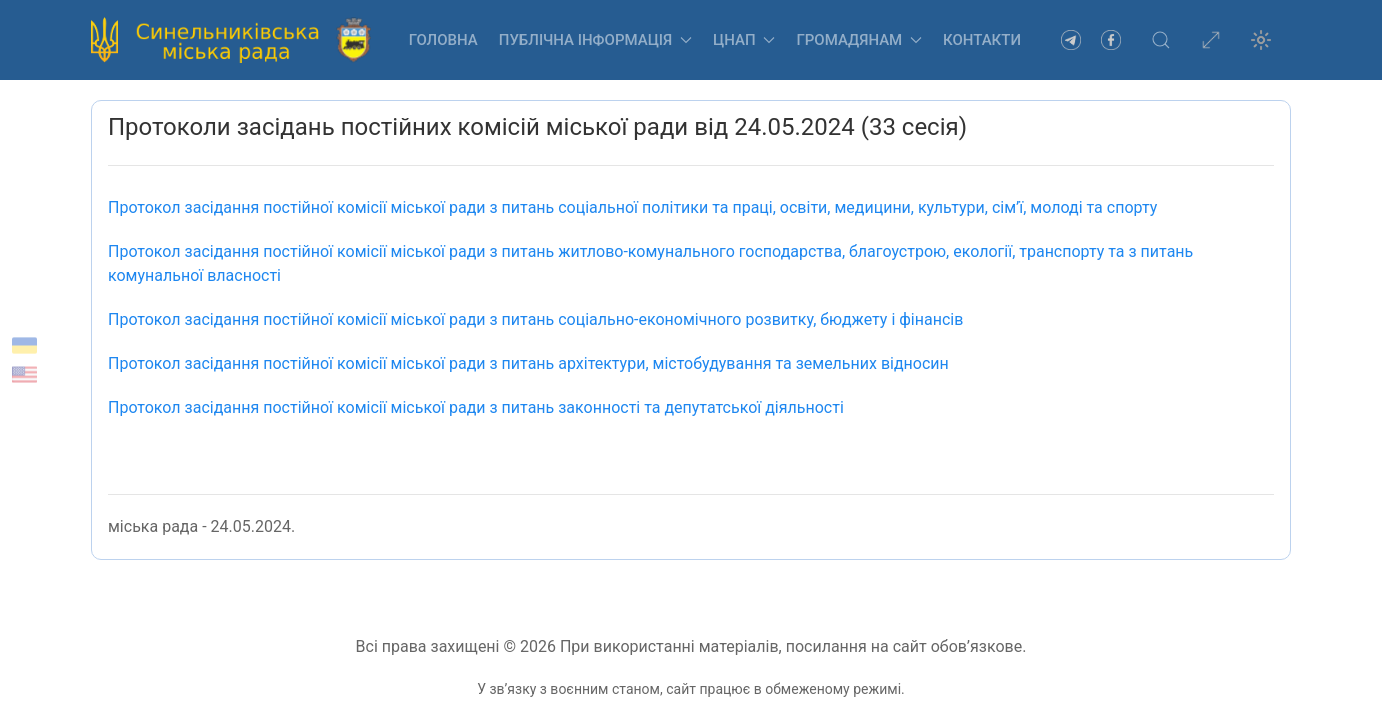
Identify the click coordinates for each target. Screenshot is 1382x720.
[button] (1161, 40)
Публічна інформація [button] (595, 40)
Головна (443, 40)
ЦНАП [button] (744, 40)
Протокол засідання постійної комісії (530, 363)
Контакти (982, 40)
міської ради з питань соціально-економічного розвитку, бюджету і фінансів (535, 319)
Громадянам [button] (859, 40)
